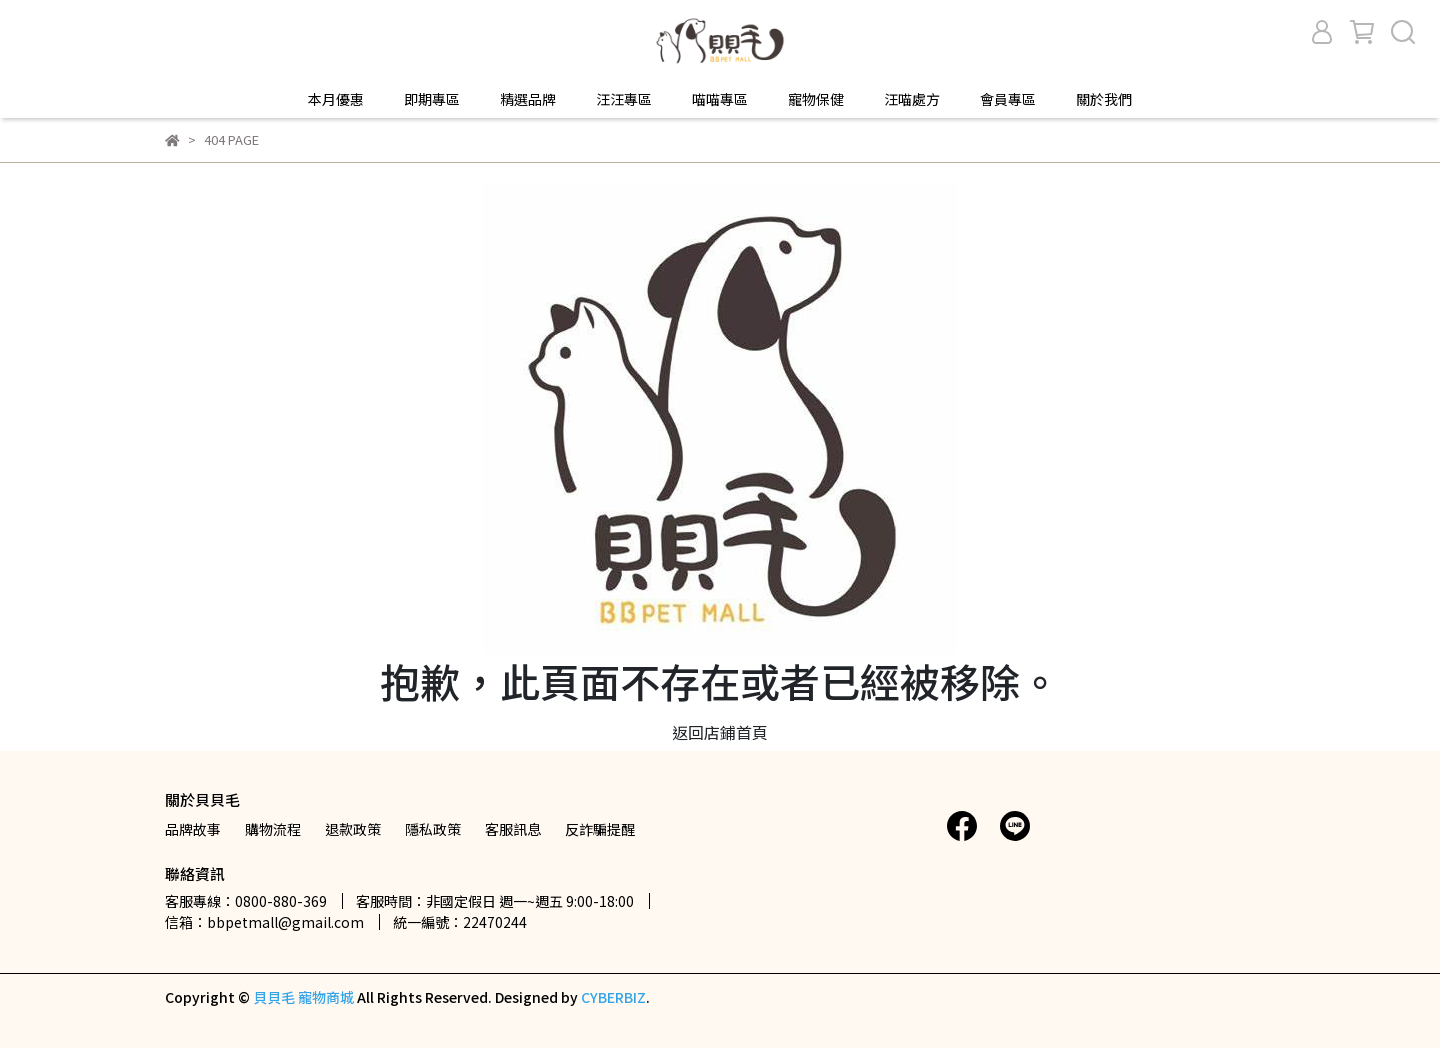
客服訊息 (513, 829)
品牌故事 (193, 829)
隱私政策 (433, 829)
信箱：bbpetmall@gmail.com (264, 922)
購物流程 (273, 829)
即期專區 (432, 99)
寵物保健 (816, 99)
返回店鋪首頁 (720, 732)
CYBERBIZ (613, 997)
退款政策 (353, 829)
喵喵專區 (720, 99)
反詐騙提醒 (600, 829)
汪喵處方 (912, 99)
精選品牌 (528, 99)
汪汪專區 (624, 99)
